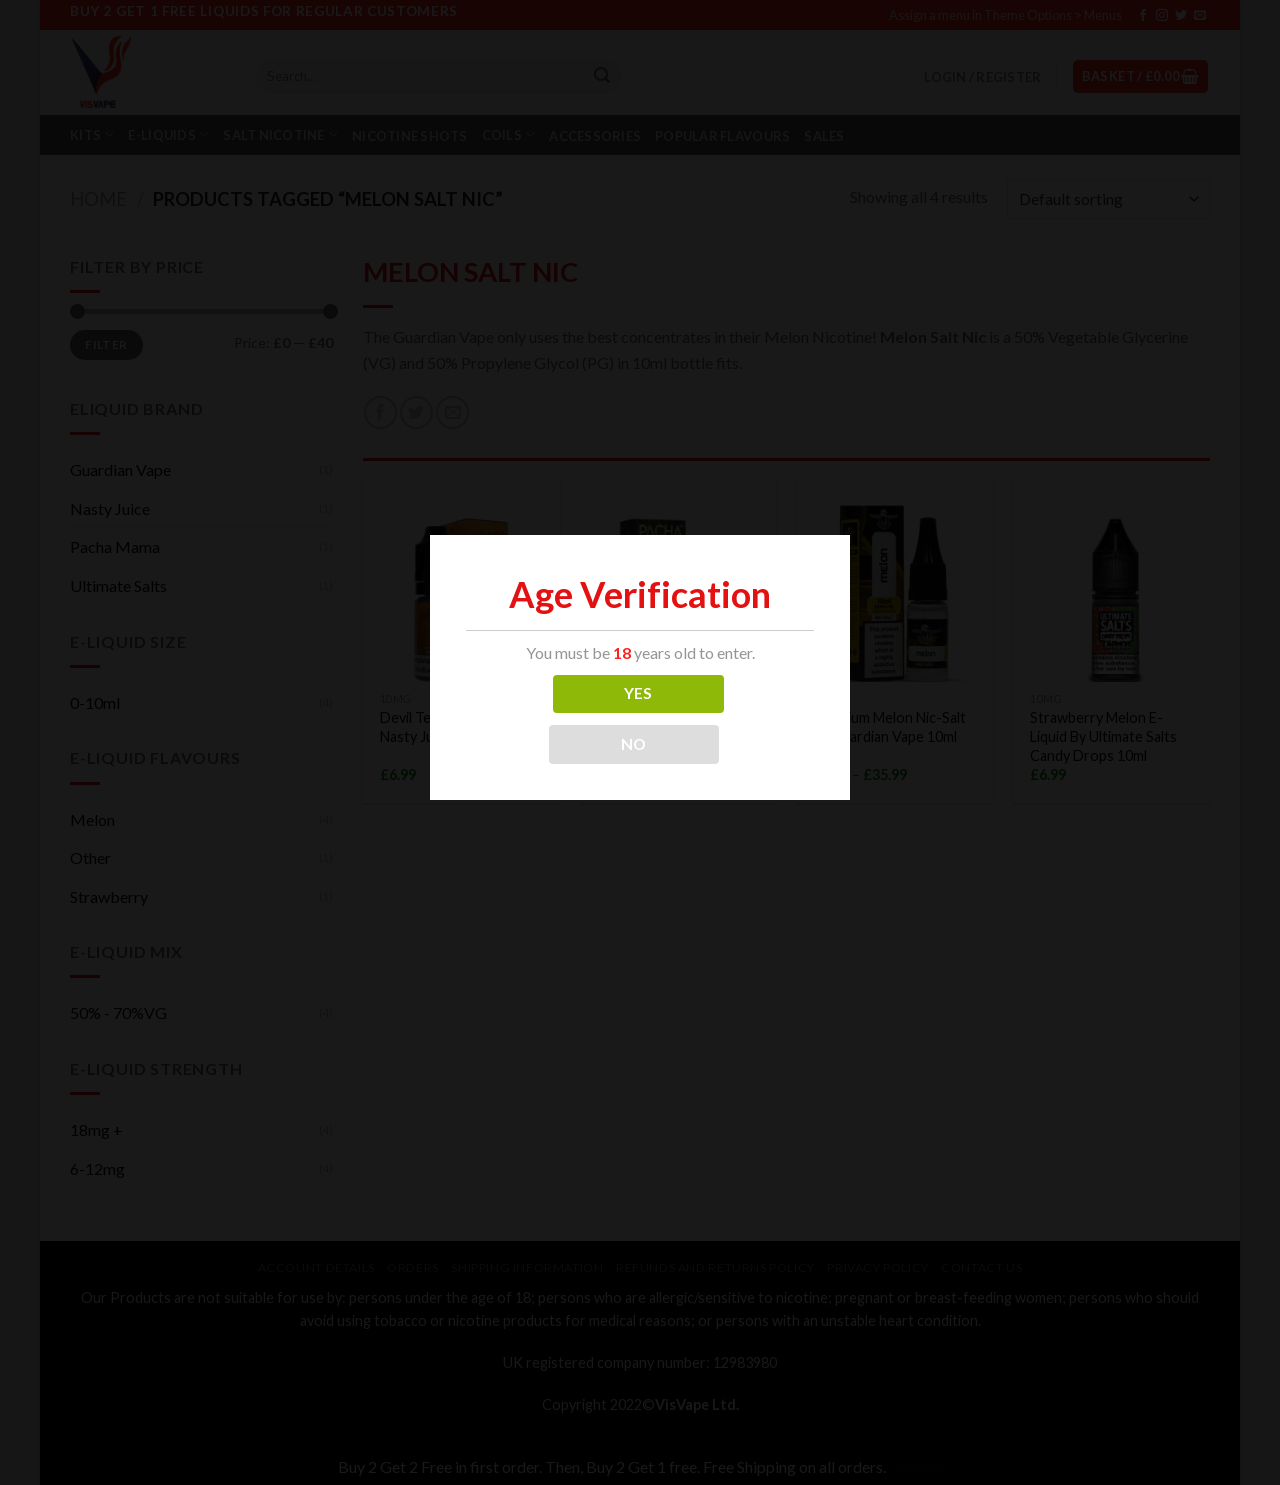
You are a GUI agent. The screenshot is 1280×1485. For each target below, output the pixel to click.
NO (634, 744)
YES (638, 693)
